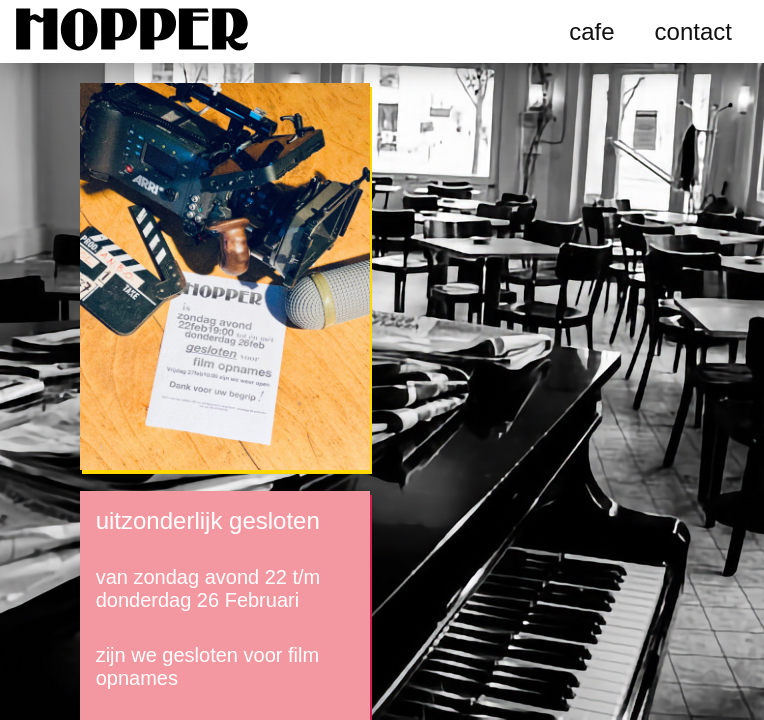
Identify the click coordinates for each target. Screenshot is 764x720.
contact (693, 31)
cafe (591, 31)
